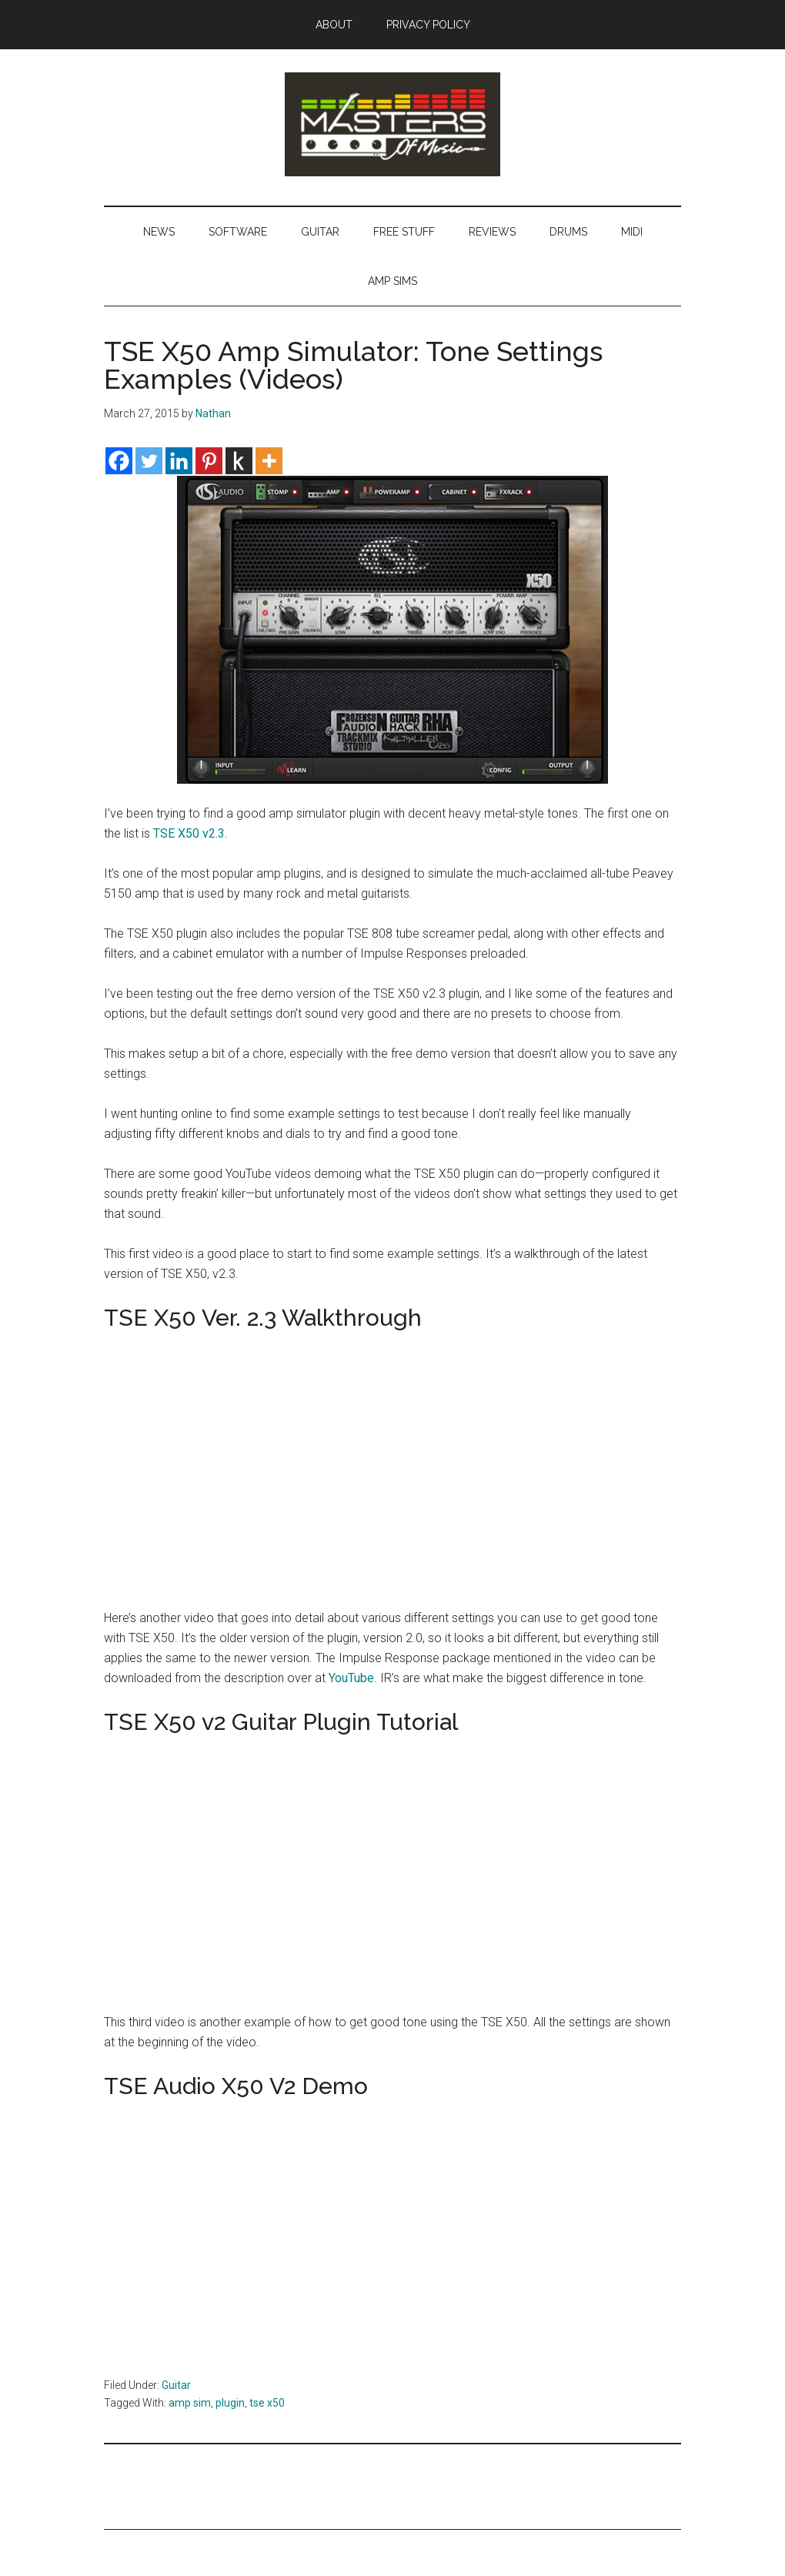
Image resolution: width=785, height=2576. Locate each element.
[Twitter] (148, 460)
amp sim (190, 2403)
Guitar (176, 2385)
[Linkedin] (178, 460)
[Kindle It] (238, 460)
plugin (230, 2403)
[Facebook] (118, 460)
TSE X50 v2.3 (189, 833)
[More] (269, 460)
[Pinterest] (208, 460)
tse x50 (267, 2403)
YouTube (351, 1678)
